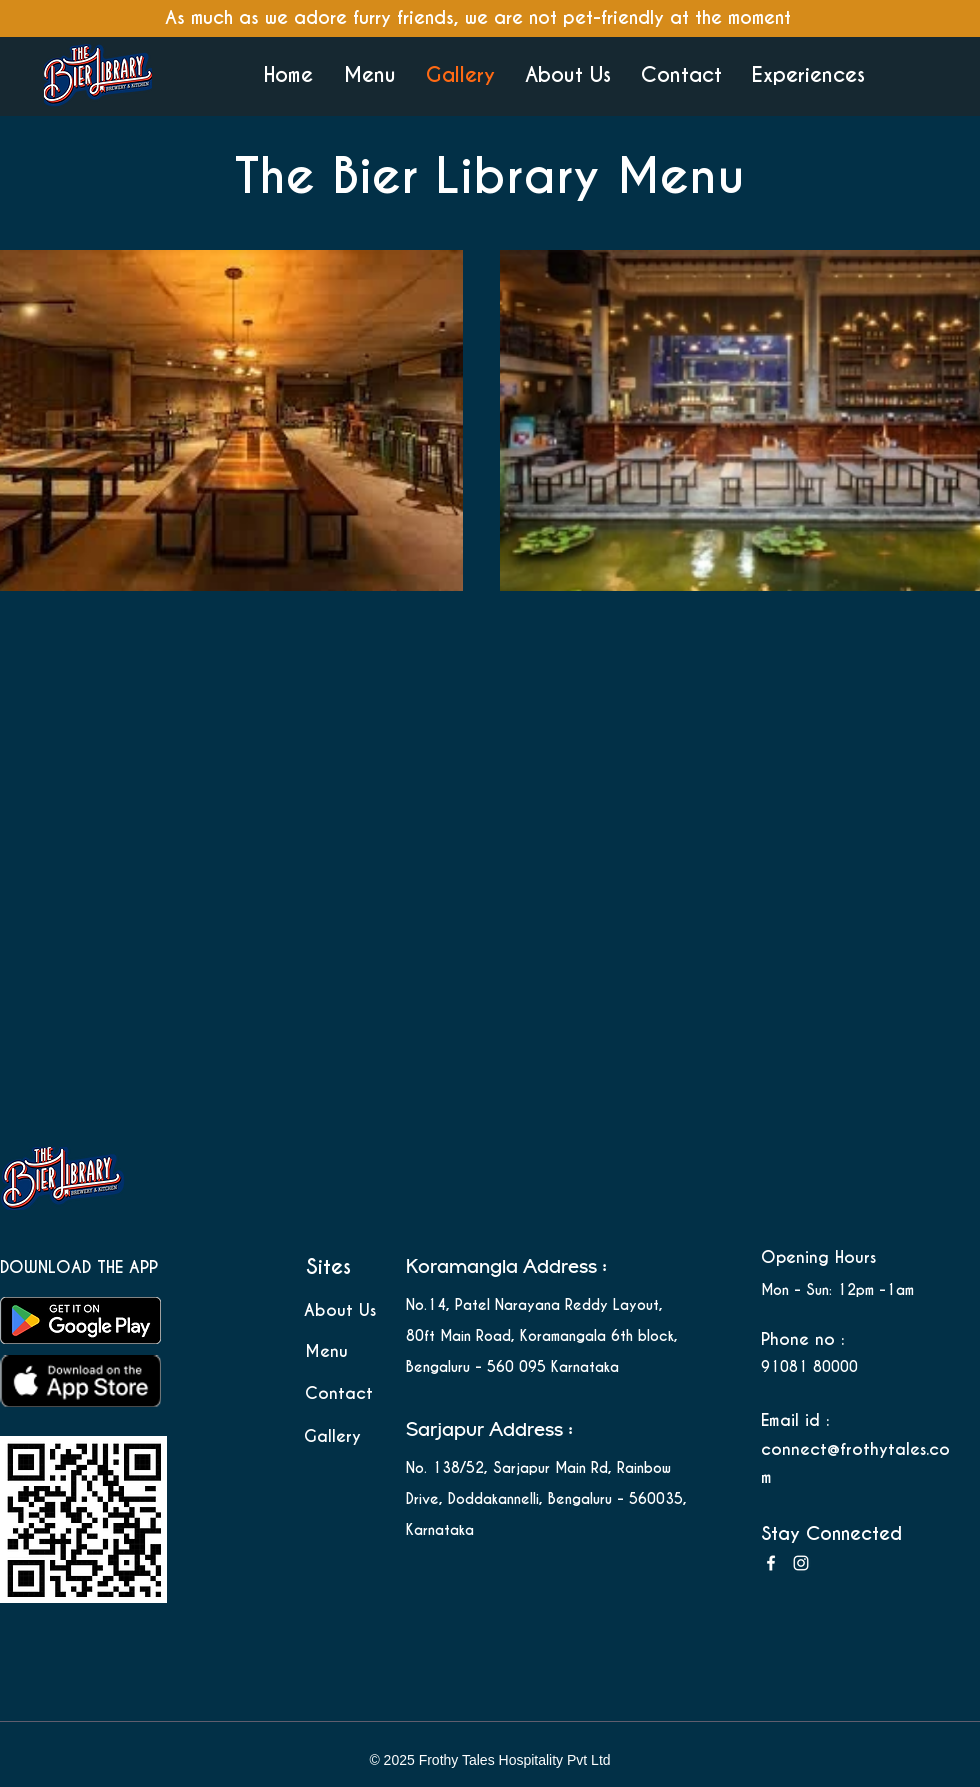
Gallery (332, 1436)
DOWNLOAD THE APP (82, 1267)
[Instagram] (801, 1563)
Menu (326, 1351)
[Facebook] (771, 1563)
